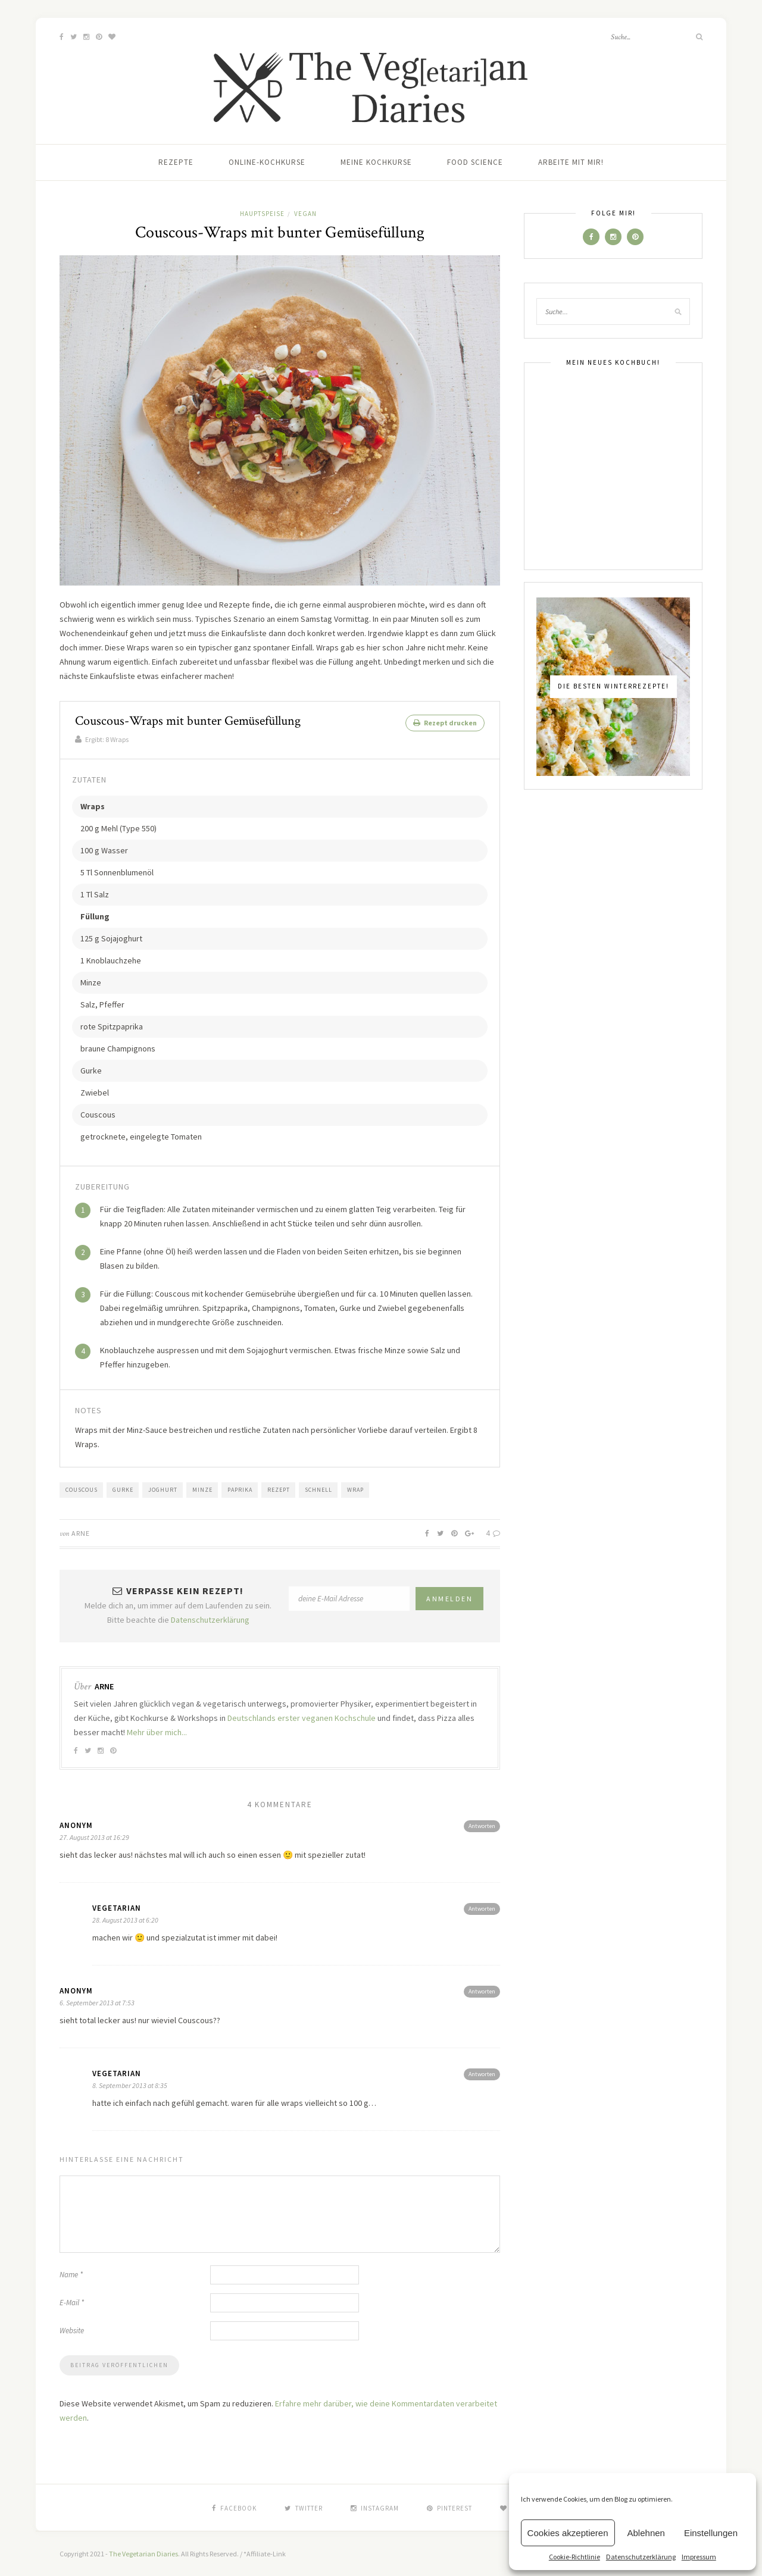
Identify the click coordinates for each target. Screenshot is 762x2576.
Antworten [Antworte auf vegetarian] (482, 1908)
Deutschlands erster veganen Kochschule (301, 1717)
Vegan (305, 213)
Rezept (278, 1489)
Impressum (699, 2556)
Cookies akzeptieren (567, 2533)
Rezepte (175, 162)
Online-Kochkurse (267, 162)
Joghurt (162, 1489)
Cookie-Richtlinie (574, 2556)
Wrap (355, 1489)
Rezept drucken (445, 722)
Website (72, 2330)
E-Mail (72, 2302)
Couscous (81, 1489)
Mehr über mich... (157, 1731)
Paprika (239, 1489)
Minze (202, 1489)
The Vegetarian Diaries (143, 2553)
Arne (80, 1532)
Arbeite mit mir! (571, 162)
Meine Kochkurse (376, 162)
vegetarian (116, 1907)
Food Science (475, 162)
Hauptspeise (262, 213)
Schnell (318, 1489)
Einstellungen (711, 2533)
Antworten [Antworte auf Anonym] (482, 1825)
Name (71, 2274)
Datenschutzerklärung (641, 2556)
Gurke (123, 1489)
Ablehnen (646, 2533)
